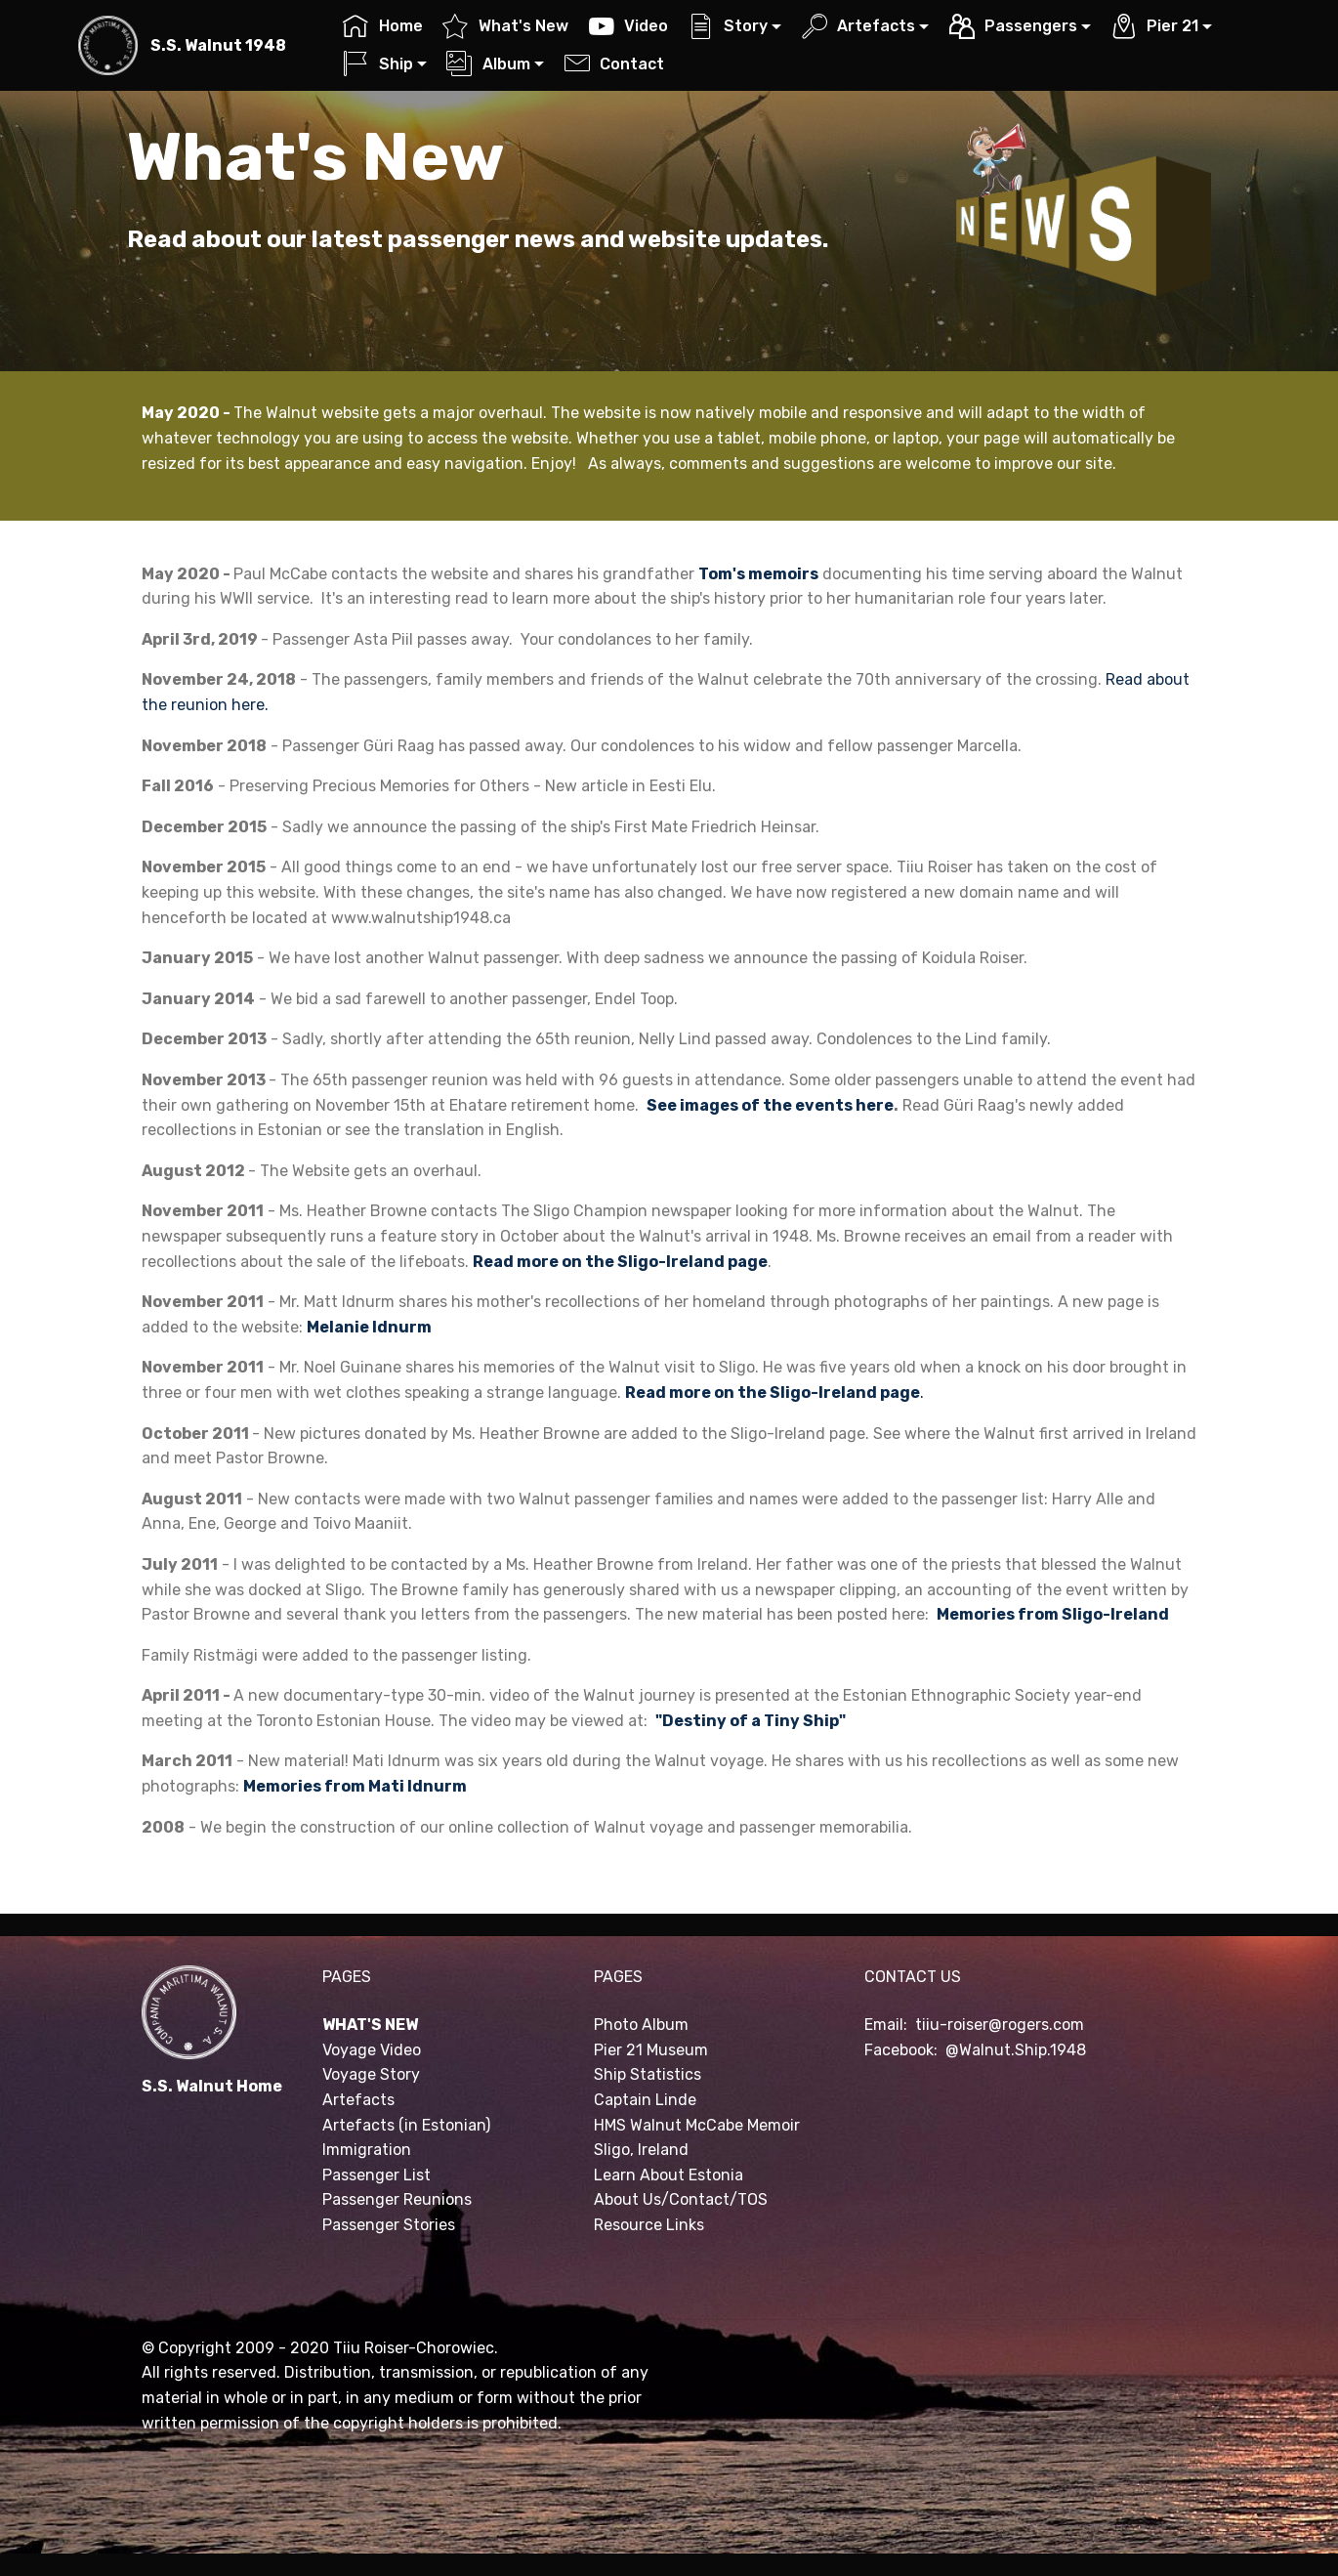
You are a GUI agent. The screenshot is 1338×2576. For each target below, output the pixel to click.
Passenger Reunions (397, 2199)
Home (382, 26)
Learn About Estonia (668, 2175)
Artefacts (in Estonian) (406, 2125)
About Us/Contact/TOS (681, 2199)
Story (728, 26)
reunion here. (220, 705)
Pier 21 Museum (651, 2050)
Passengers (1013, 26)
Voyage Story (371, 2074)
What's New (504, 26)
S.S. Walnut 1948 (218, 45)
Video (628, 26)
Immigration (366, 2149)
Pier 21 (1154, 26)
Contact (614, 64)
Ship (377, 64)
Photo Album (641, 2024)
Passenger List (376, 2175)
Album (487, 64)
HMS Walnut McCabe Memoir (697, 2125)
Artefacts (858, 26)
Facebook (899, 2050)
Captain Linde (645, 2099)
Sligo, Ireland (641, 2149)
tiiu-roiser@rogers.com (999, 2024)
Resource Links (649, 2225)
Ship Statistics (647, 2074)
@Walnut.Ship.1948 (1015, 2050)
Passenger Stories (388, 2225)
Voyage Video (371, 2050)
